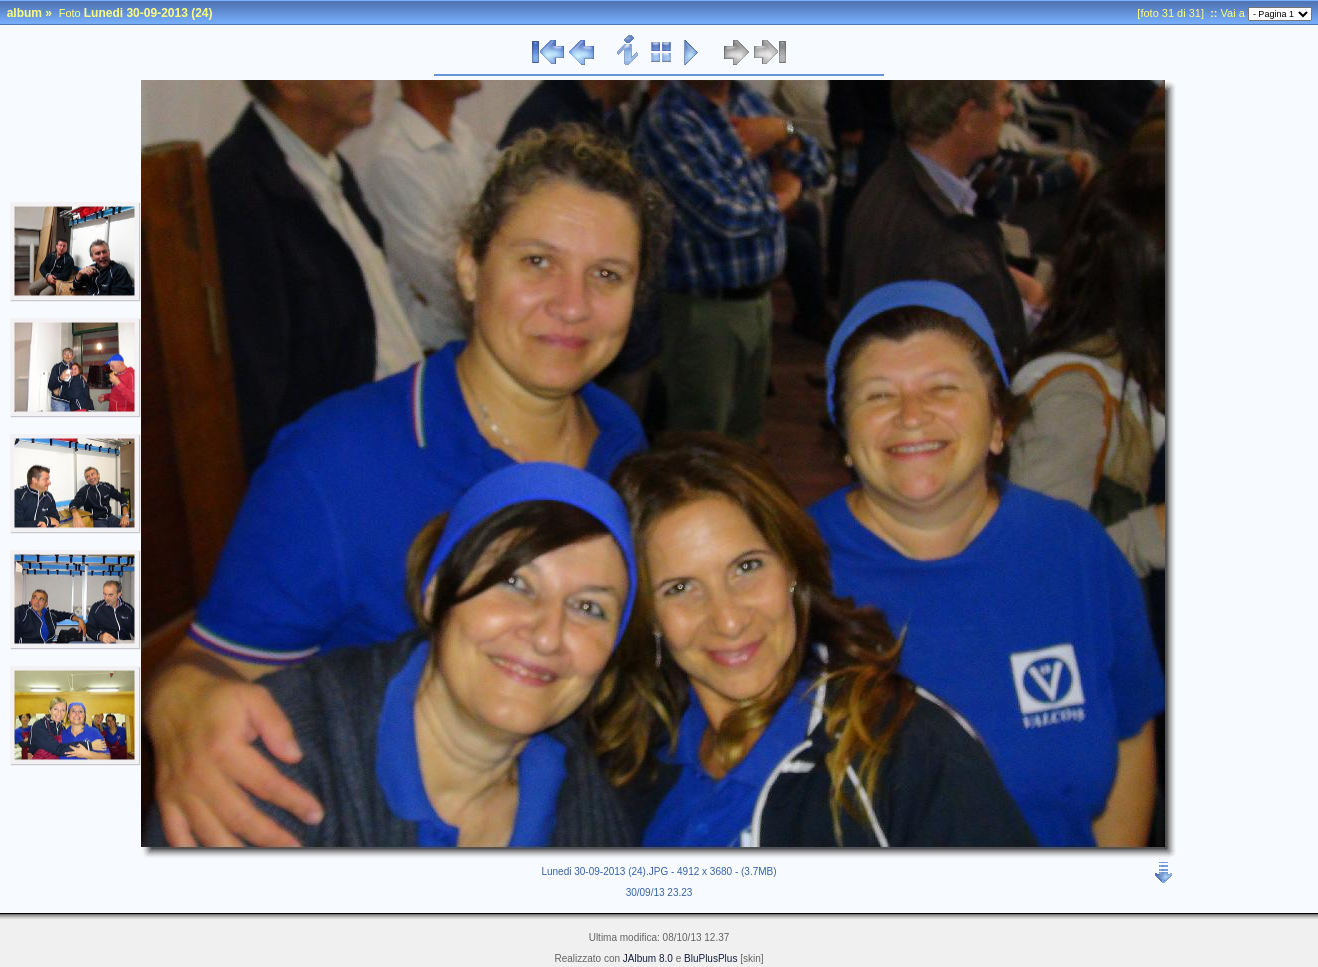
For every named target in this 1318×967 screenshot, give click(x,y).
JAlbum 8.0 (648, 958)
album (24, 13)
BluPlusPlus (710, 958)
